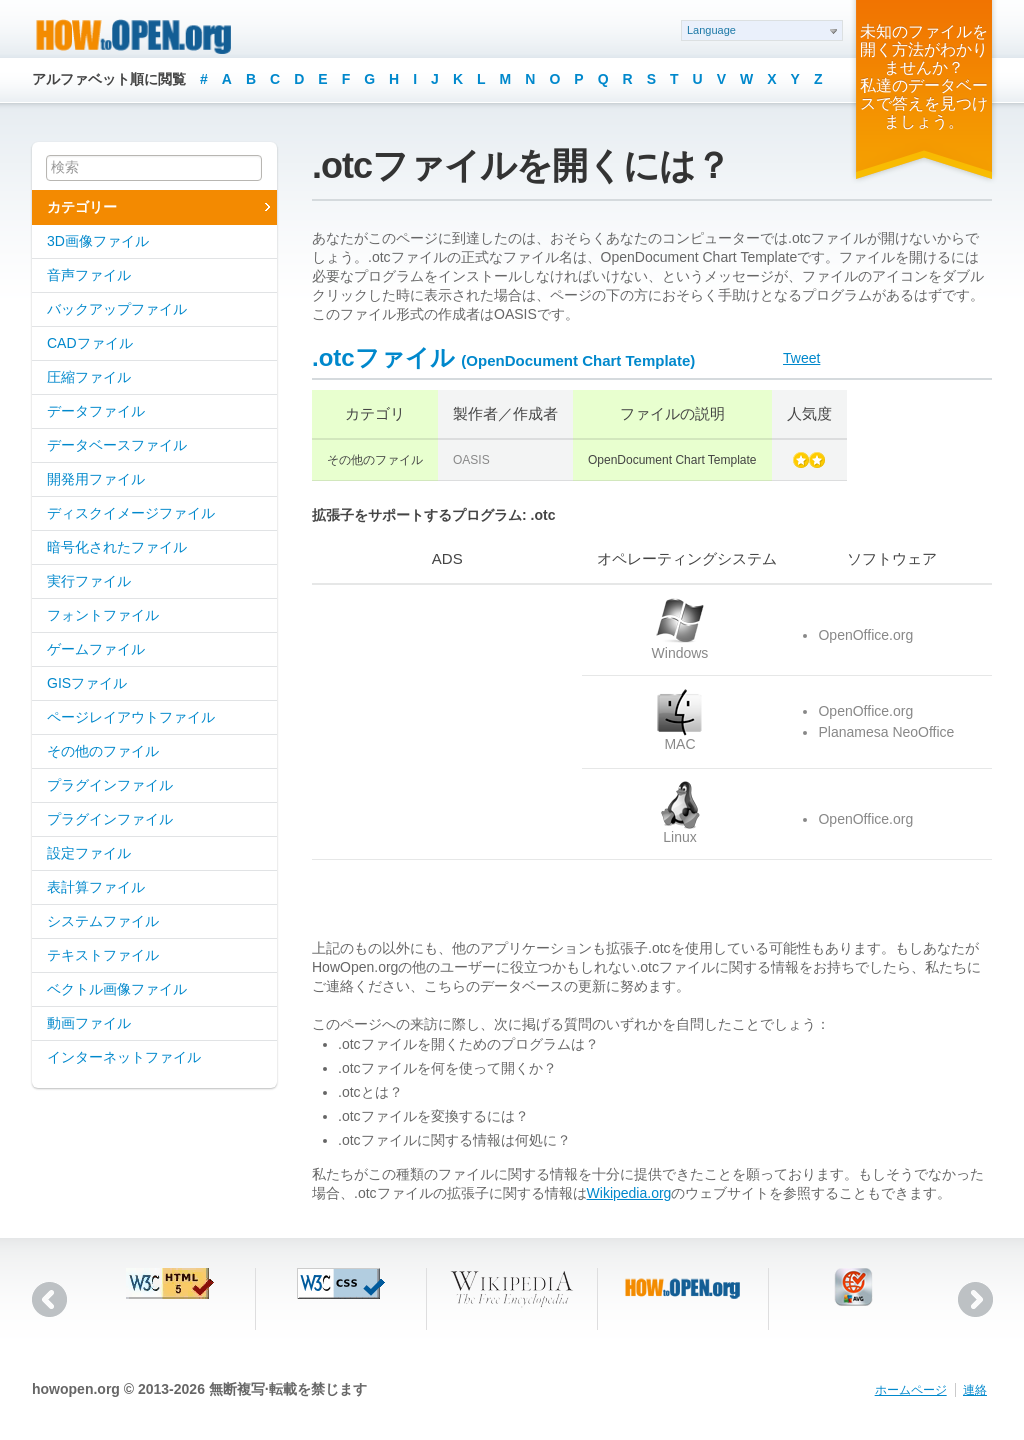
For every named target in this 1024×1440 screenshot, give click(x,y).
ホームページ (911, 1390)
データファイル (96, 411)
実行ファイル (89, 581)
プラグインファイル (110, 785)
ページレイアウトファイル (131, 717)
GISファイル (87, 683)
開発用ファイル (96, 479)
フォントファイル (103, 615)
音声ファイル (89, 275)
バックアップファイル (117, 309)
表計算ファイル (96, 887)
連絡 (975, 1390)
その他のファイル (103, 751)
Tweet (801, 358)
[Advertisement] (437, 722)
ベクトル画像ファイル (117, 989)
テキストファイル (103, 955)
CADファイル (90, 343)
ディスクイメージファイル (131, 513)
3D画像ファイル (98, 241)
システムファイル (103, 921)
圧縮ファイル (89, 377)
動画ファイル (89, 1023)
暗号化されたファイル (117, 547)
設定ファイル (89, 853)
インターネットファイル (124, 1057)
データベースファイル (117, 445)
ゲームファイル (96, 649)
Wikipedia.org (629, 1193)
